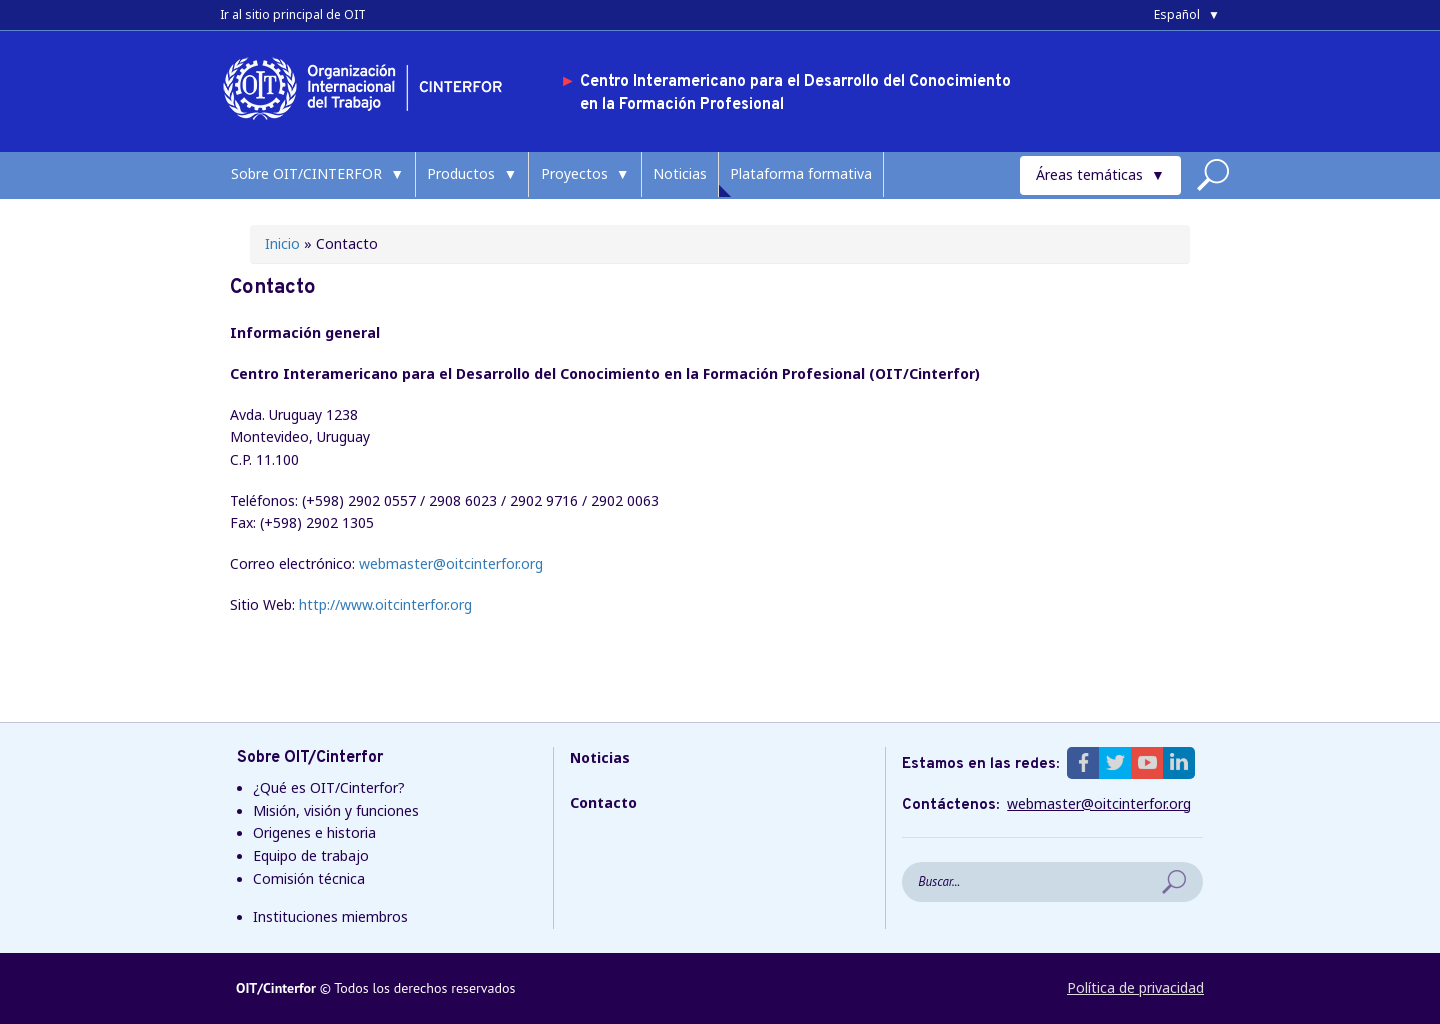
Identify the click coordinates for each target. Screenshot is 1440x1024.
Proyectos (574, 173)
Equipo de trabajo (311, 855)
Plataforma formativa (801, 173)
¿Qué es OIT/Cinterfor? (329, 787)
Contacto (603, 802)
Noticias (680, 173)
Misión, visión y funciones (336, 810)
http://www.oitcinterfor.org (385, 604)
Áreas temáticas (1089, 174)
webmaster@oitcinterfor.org (451, 563)
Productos (461, 173)
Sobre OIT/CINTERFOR (306, 173)
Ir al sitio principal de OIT (293, 14)
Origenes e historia (314, 832)
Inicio (282, 243)
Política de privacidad (1135, 987)
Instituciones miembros (330, 916)
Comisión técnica (309, 878)
